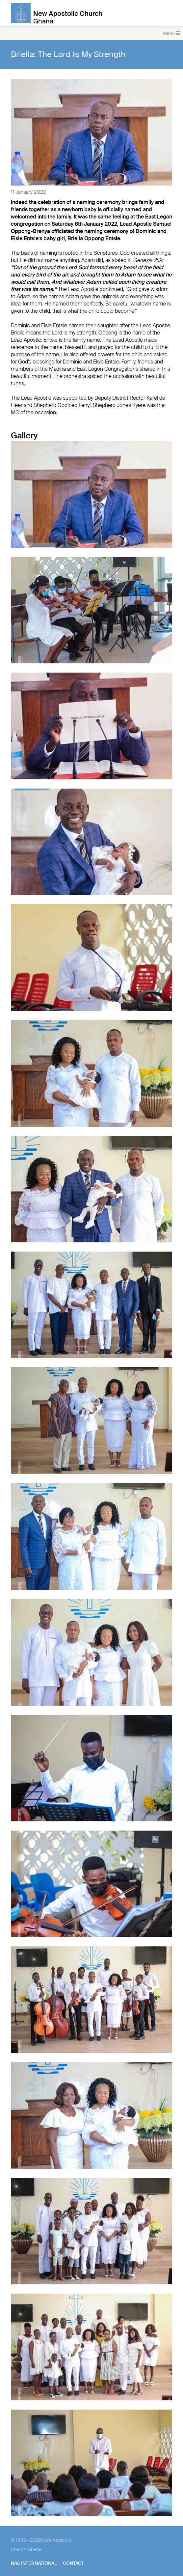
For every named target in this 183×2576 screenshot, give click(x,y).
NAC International (34, 2563)
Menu (171, 33)
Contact (73, 2563)
